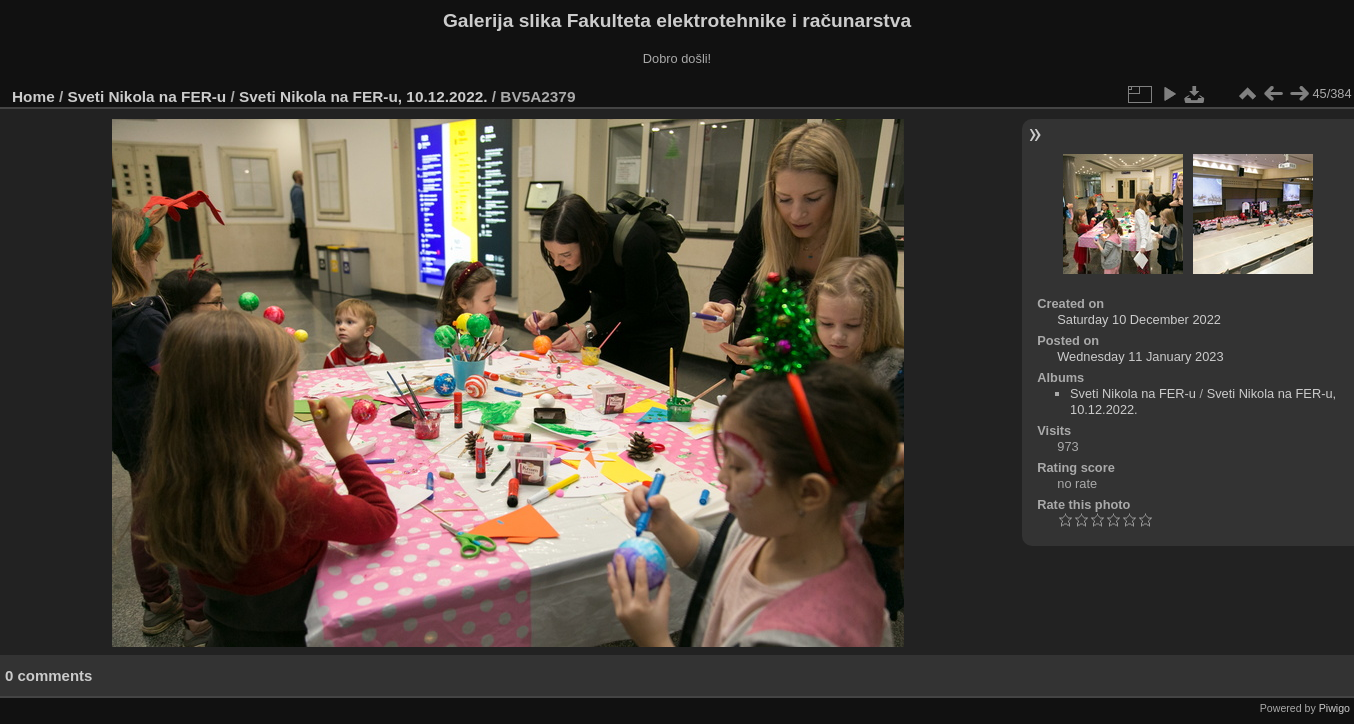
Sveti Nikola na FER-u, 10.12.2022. (363, 96)
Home (33, 96)
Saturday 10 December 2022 (1139, 319)
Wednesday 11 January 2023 (1140, 356)
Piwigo (1334, 708)
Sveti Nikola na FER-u (147, 96)
